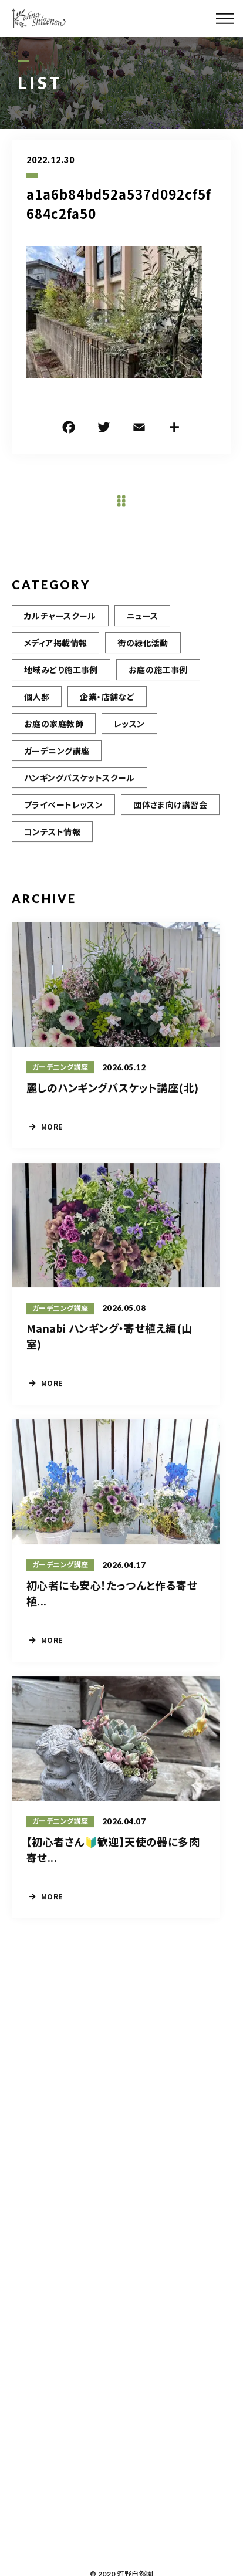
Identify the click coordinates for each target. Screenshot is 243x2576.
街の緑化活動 (142, 658)
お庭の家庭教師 (53, 739)
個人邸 (36, 712)
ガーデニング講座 (56, 766)
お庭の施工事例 (158, 685)
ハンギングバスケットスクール (79, 793)
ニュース (142, 631)
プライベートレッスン (63, 820)
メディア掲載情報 (55, 658)
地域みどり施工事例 (61, 685)
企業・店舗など (107, 712)
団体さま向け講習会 (170, 820)
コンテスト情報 (52, 847)
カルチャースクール (60, 631)
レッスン (129, 739)
